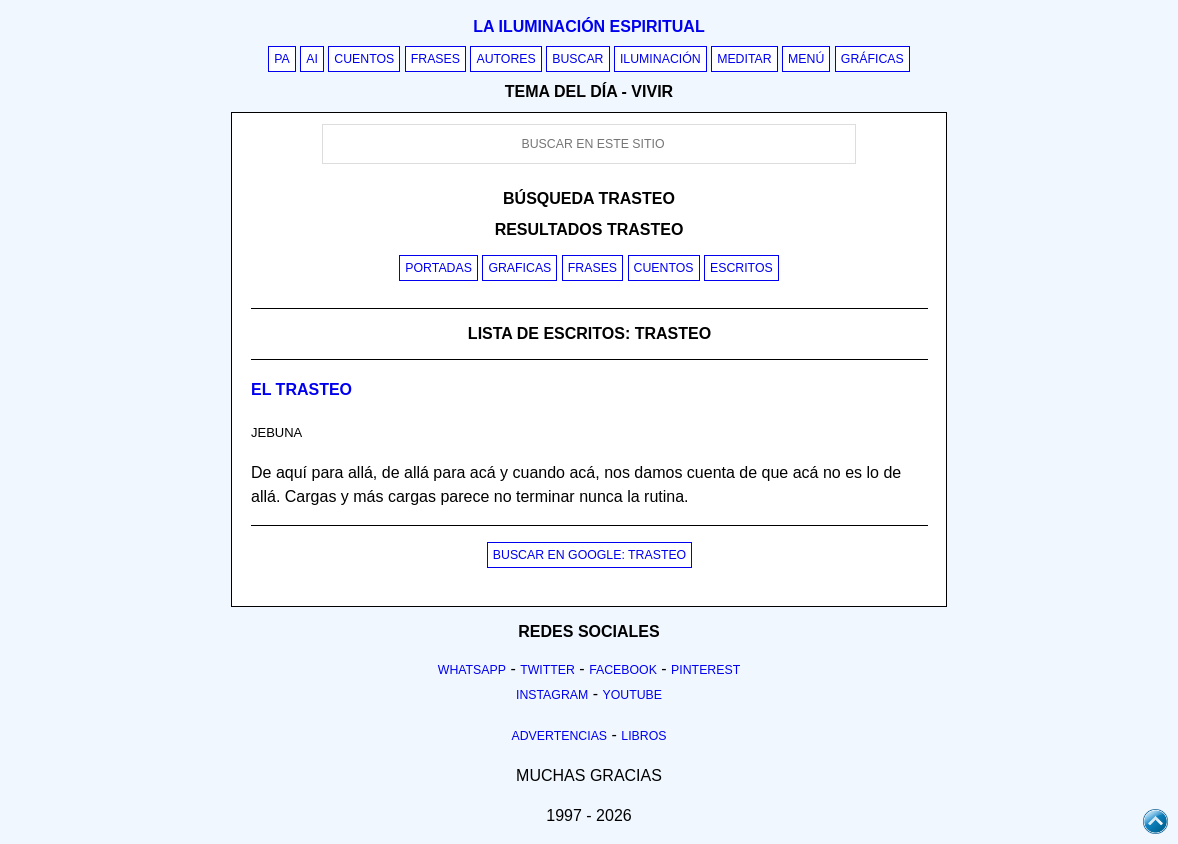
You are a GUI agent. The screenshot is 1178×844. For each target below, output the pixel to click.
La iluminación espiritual (588, 26)
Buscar (577, 59)
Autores (505, 59)
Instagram (552, 695)
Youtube (632, 695)
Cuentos (364, 59)
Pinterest (705, 670)
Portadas (438, 268)
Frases (435, 59)
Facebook (623, 670)
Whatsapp (472, 670)
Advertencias (560, 736)
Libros (643, 736)
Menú (806, 59)
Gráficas (872, 59)
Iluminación (660, 59)
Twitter (547, 670)
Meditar (744, 59)
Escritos (741, 268)
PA (282, 59)
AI (312, 59)
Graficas (519, 268)
